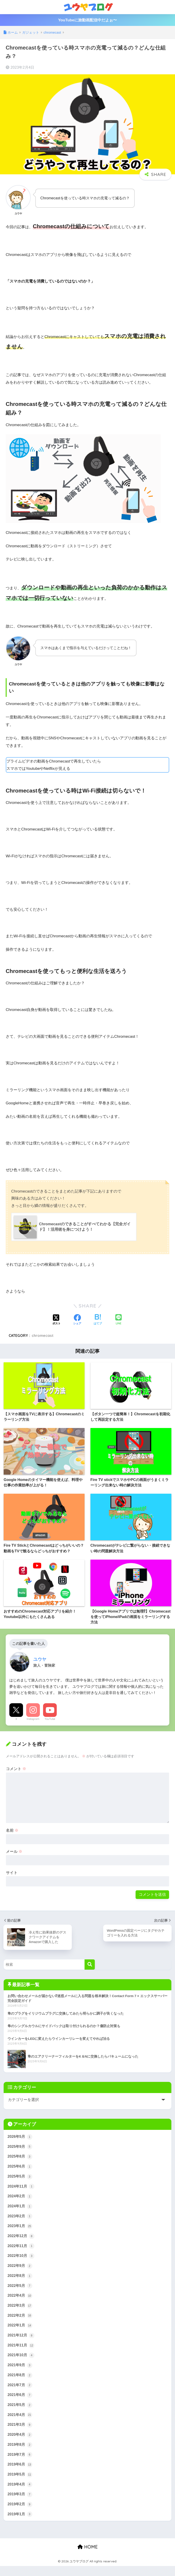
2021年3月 (20, 2432)
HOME (87, 2557)
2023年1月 (20, 2229)
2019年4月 (20, 2493)
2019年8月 (20, 2453)
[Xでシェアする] (56, 1320)
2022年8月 (20, 2280)
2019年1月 (20, 2524)
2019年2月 (20, 2514)
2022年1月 (20, 2331)
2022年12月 (21, 2239)
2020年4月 (20, 2443)
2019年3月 (20, 2503)
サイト (12, 1873)
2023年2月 (20, 2219)
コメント (16, 1769)
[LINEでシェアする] (118, 1320)
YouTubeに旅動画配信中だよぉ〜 (87, 20)
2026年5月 (20, 2138)
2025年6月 (20, 2168)
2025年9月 (20, 2148)
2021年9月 (20, 2371)
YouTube (50, 1719)
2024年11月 (21, 2188)
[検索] (90, 1965)
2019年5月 (20, 2483)
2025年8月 (20, 2158)
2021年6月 (20, 2402)
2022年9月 (20, 2270)
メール (14, 1852)
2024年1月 (20, 2209)
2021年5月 (20, 2412)
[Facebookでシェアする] (77, 1320)
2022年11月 (21, 2249)
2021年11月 (21, 2351)
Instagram (33, 1719)
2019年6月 (20, 2473)
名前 (12, 1831)
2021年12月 (21, 2341)
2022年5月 (20, 2290)
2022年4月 (20, 2300)
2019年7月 (20, 2463)
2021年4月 (20, 2422)
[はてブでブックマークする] (98, 1320)
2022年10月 (21, 2260)
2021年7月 (20, 2392)
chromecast (43, 1336)
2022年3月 (20, 2310)
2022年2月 (20, 2320)
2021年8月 (20, 2382)
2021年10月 (21, 2361)
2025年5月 (20, 2178)
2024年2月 (20, 2199)
